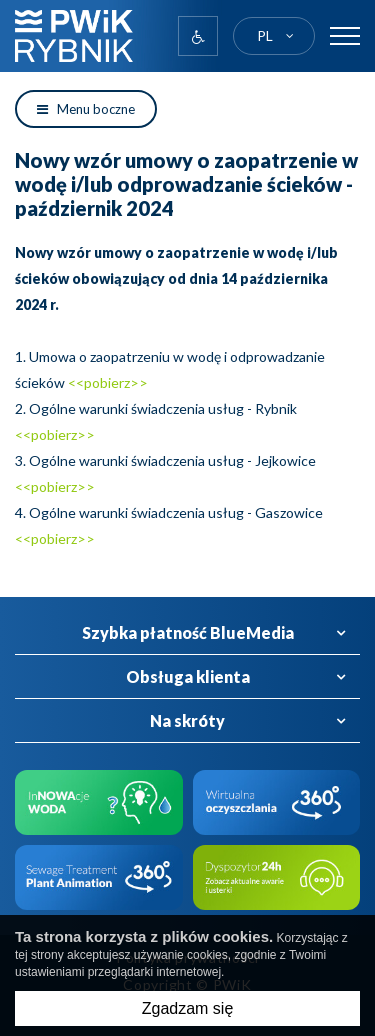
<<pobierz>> (108, 382)
